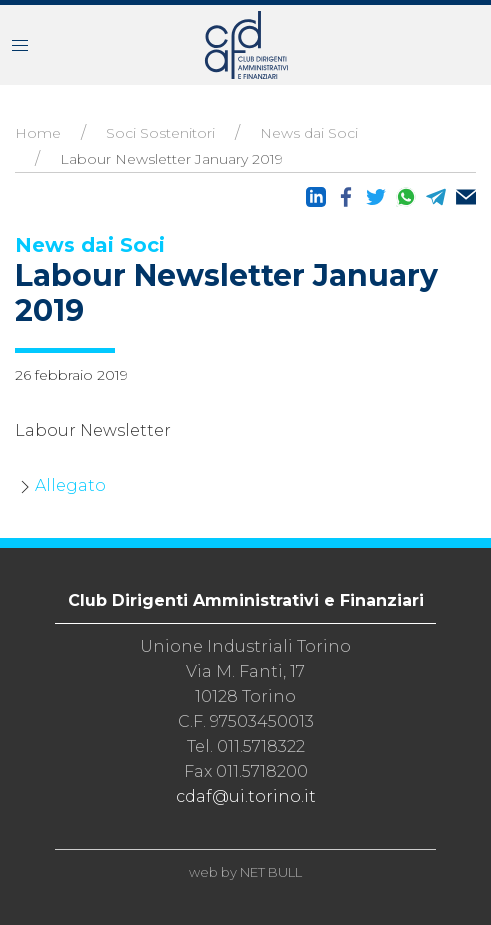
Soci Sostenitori (160, 133)
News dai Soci (309, 133)
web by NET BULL (245, 872)
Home (38, 133)
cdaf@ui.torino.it (246, 796)
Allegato (70, 485)
